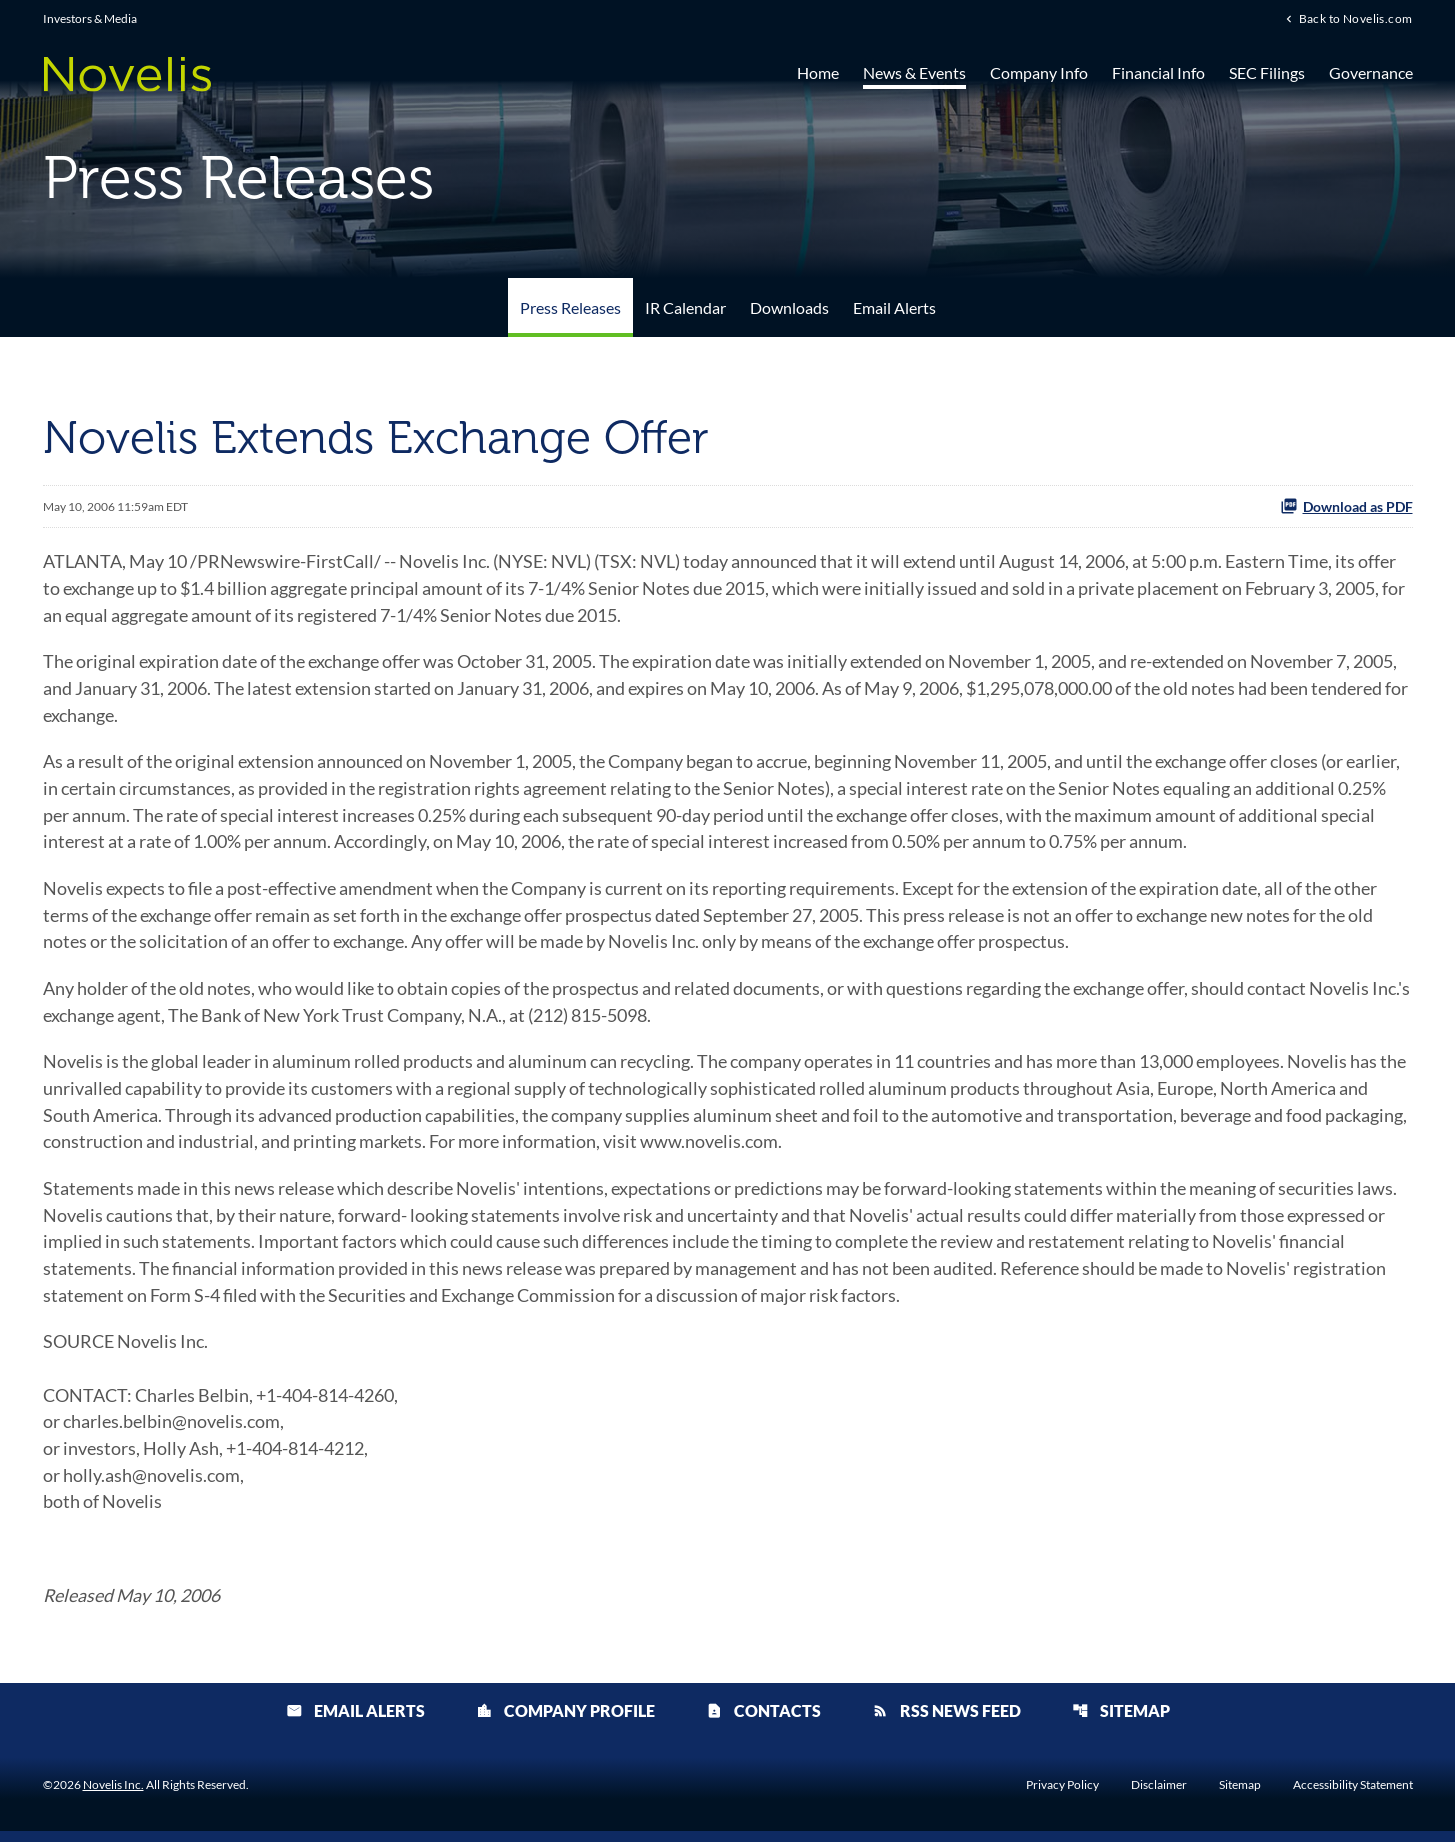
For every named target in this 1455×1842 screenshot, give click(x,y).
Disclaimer (1159, 1796)
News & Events (914, 72)
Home (818, 72)
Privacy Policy (1062, 1796)
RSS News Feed (946, 1721)
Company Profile (565, 1721)
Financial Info (1158, 72)
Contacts (763, 1721)
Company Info (1039, 72)
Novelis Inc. (113, 1795)
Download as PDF (1346, 506)
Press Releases (570, 307)
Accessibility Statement (1353, 1796)
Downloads (789, 307)
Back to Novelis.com (1356, 19)
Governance (1371, 72)
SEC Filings (1267, 72)
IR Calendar (685, 307)
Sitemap (1121, 1721)
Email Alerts (894, 307)
